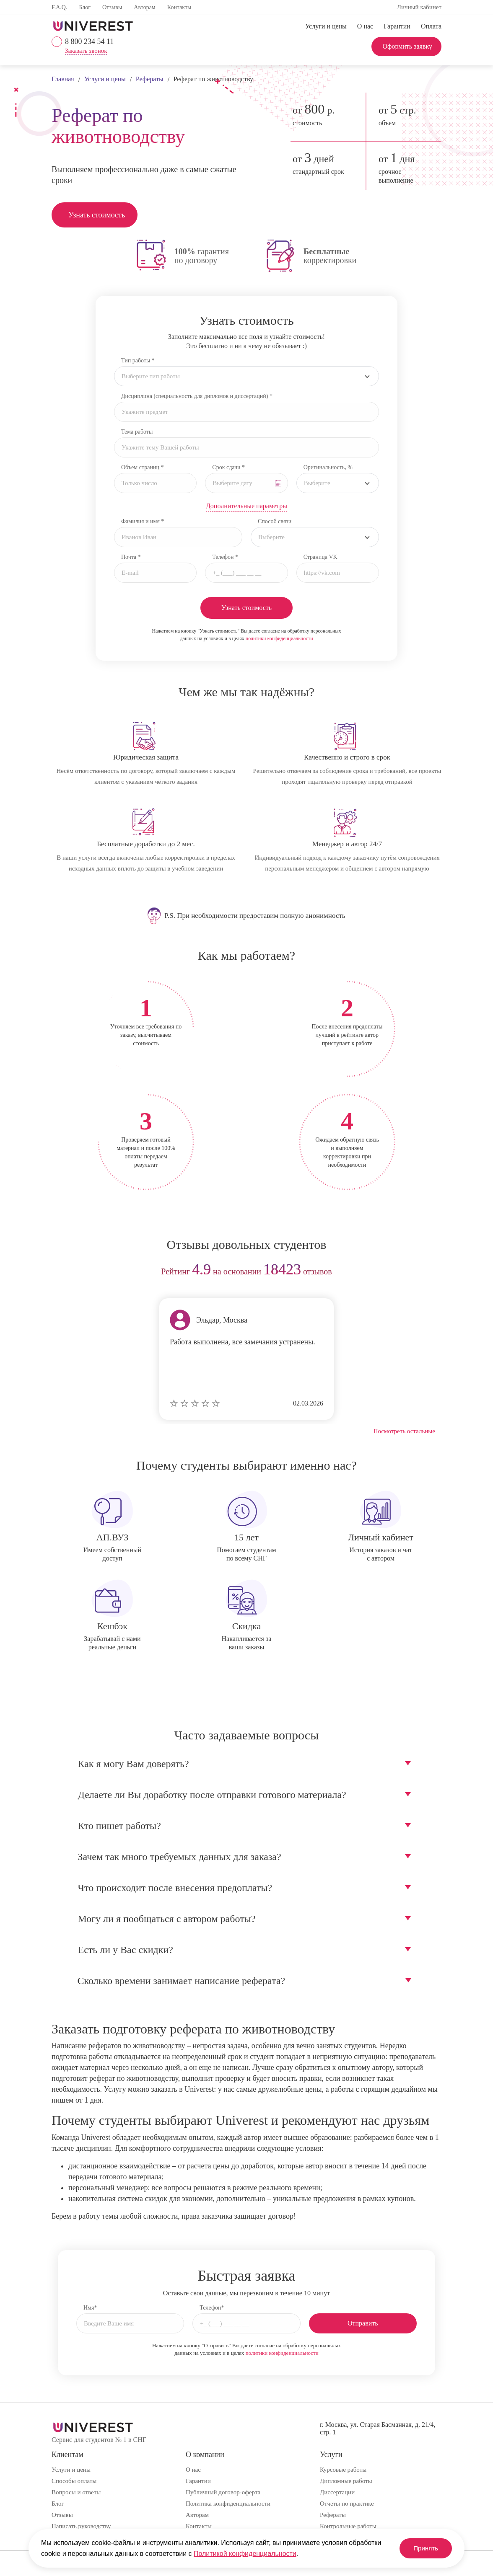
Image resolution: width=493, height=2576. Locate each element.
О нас (365, 26)
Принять (422, 2548)
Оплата (431, 26)
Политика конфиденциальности (228, 2503)
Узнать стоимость (96, 215)
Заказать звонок (86, 51)
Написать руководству (81, 2526)
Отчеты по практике (347, 2503)
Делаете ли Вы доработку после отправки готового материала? (212, 1794)
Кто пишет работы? (119, 1825)
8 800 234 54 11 (89, 41)
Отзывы (112, 7)
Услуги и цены (326, 26)
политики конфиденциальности (279, 638)
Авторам (144, 7)
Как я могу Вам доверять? (133, 1763)
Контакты (179, 7)
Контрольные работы (348, 2526)
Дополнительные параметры (246, 505)
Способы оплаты (74, 2481)
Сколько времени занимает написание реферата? (181, 1980)
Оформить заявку (407, 46)
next (432, 1272)
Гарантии (397, 26)
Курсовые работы (343, 2469)
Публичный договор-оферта (223, 2492)
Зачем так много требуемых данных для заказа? (179, 1856)
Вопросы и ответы (76, 2492)
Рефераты (333, 2514)
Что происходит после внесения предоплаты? (175, 1887)
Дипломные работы (346, 2481)
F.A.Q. (59, 7)
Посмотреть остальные (404, 1431)
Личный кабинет (419, 7)
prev (61, 1272)
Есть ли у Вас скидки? (125, 1949)
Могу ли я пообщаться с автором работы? (167, 1918)
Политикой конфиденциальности (245, 2553)
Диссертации (337, 2492)
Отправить (363, 2323)
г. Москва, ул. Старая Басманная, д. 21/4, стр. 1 (377, 2428)
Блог (85, 7)
